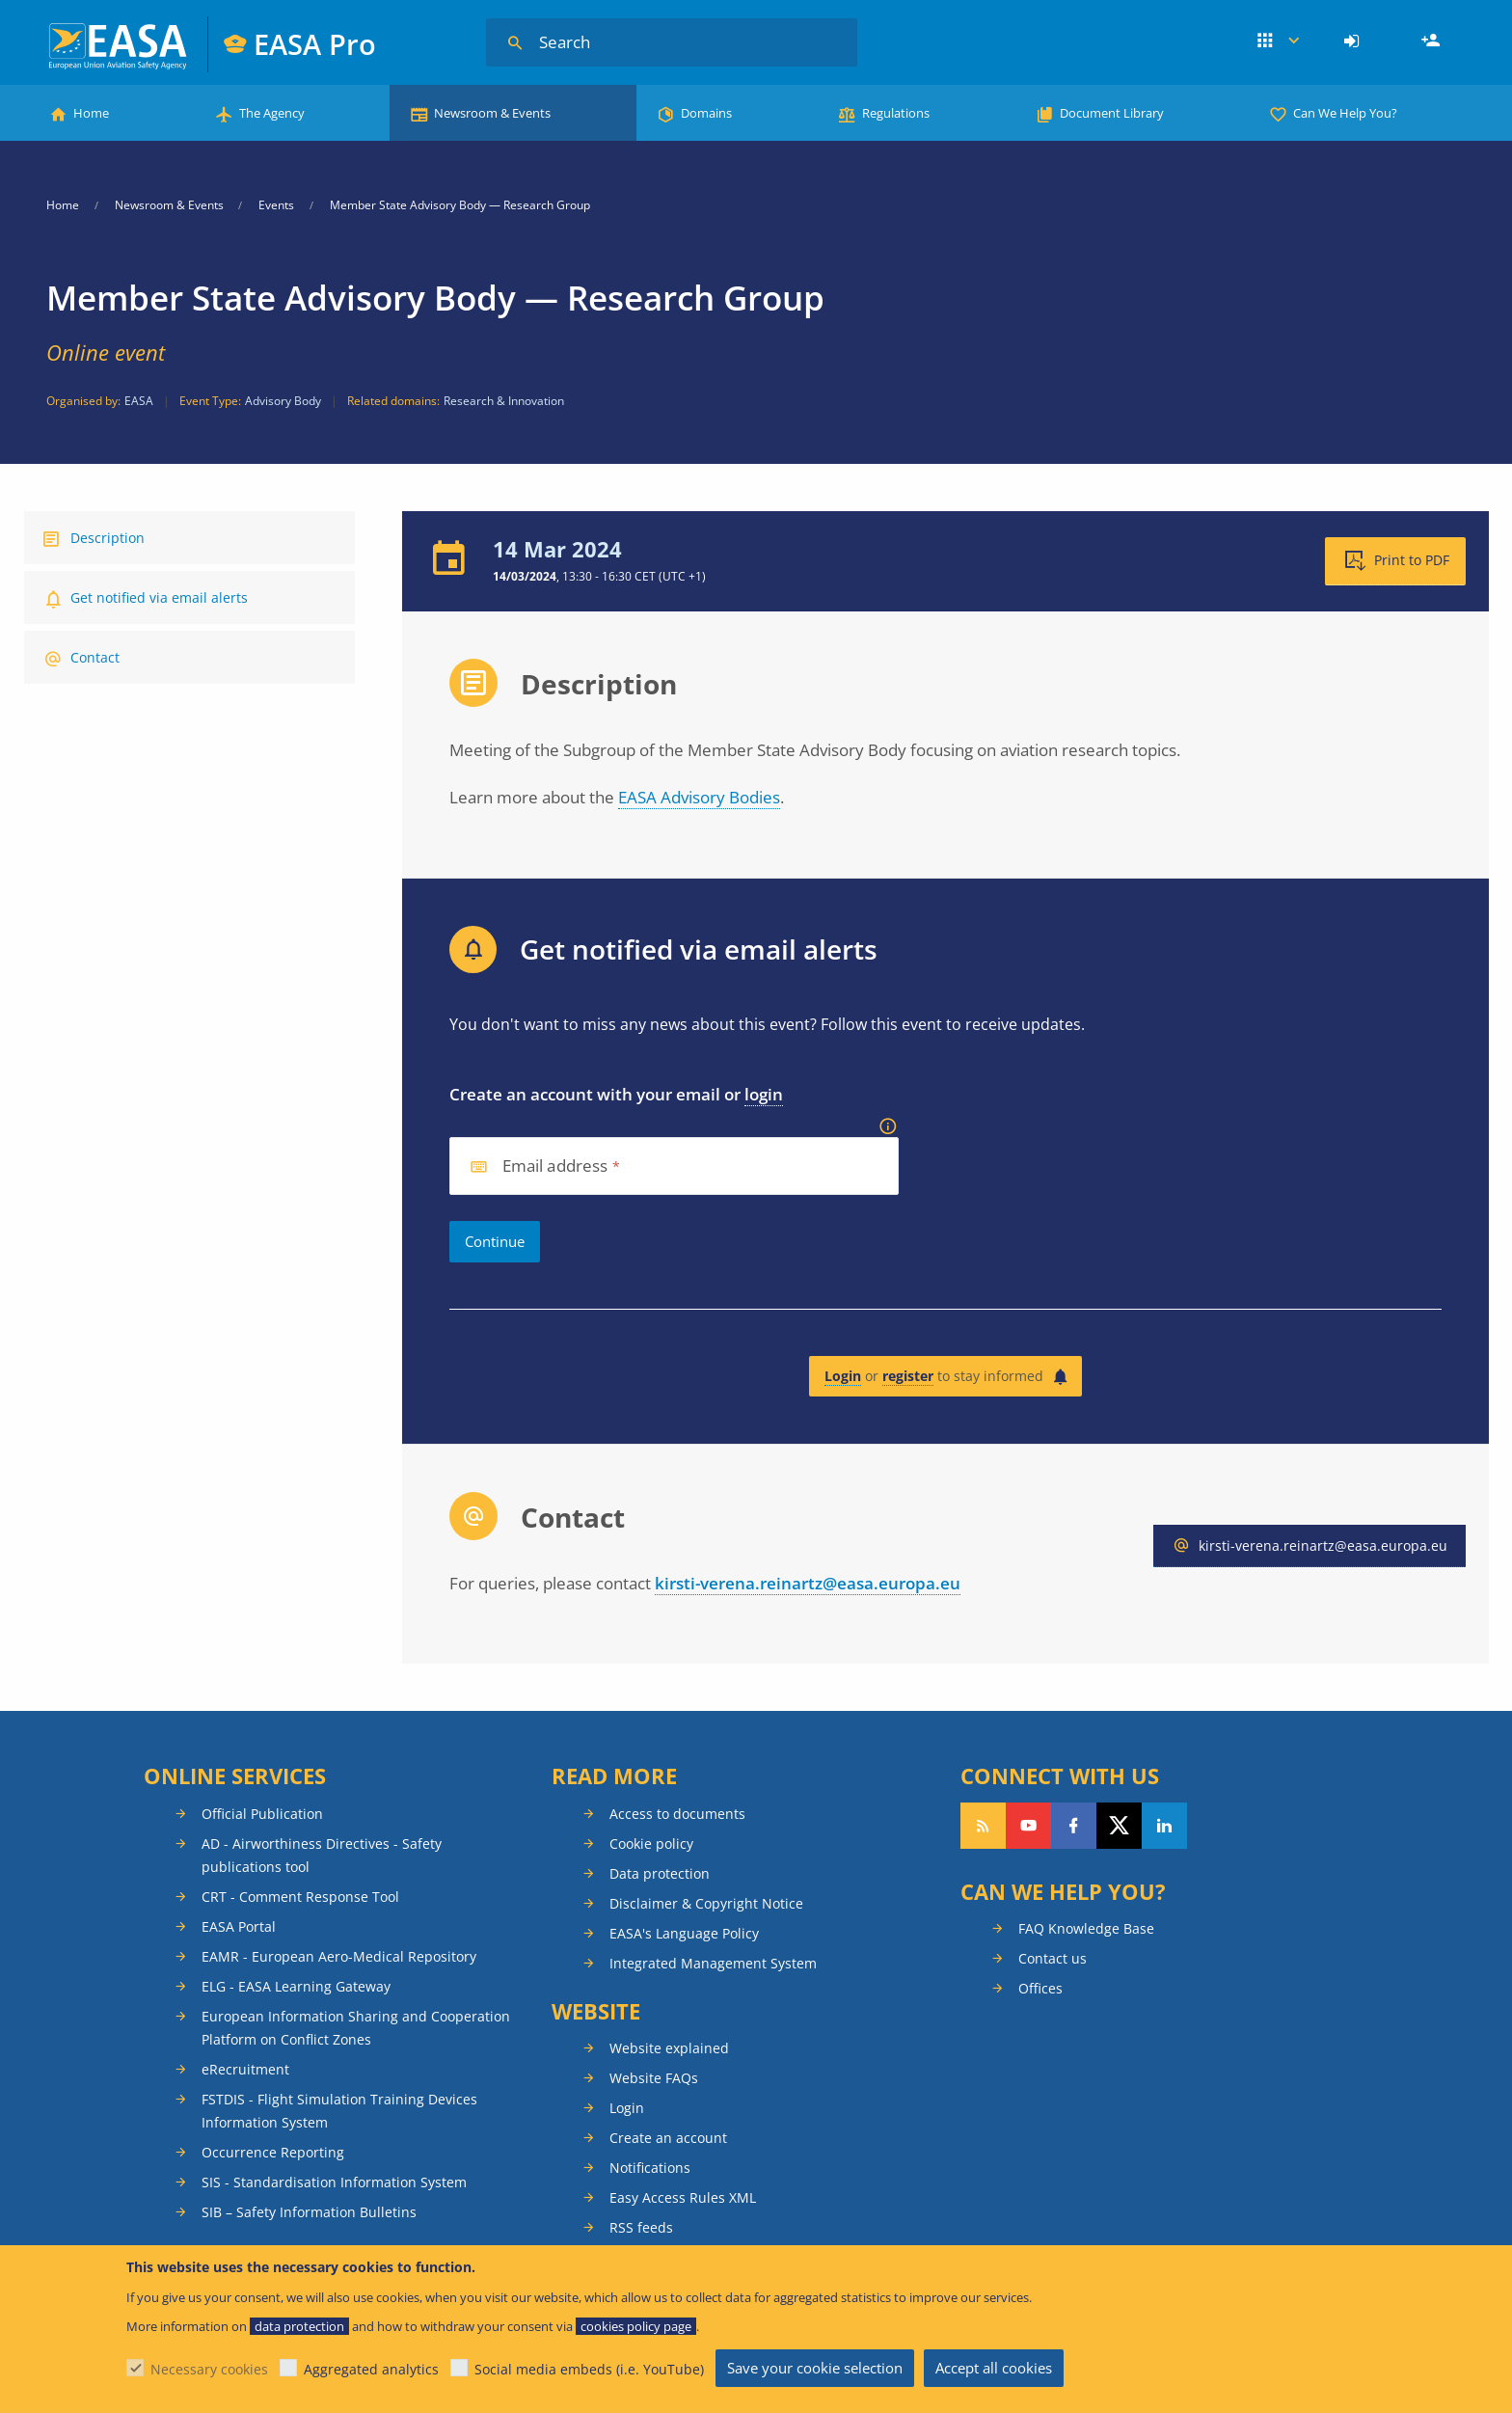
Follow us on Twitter (1119, 1826)
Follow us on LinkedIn (1164, 1826)
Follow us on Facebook (1073, 1826)
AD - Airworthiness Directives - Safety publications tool (322, 1855)
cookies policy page (635, 2326)
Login (1354, 41)
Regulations (896, 113)
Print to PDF (1411, 560)
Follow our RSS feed (983, 1826)
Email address (555, 1166)
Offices (1040, 1988)
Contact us (1052, 1958)
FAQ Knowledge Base (1086, 1928)
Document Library (1112, 113)
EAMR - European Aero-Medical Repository (339, 1956)
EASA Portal (239, 1926)
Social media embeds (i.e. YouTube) (589, 2369)
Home (91, 113)
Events (276, 205)
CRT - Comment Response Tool (300, 1896)
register (907, 1376)
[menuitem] (1354, 41)
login (763, 1094)
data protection (299, 2326)
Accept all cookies (993, 2367)
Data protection (659, 1873)
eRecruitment (245, 2069)
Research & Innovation (504, 401)
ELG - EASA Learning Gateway (296, 1986)
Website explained (669, 2048)
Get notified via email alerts (159, 597)
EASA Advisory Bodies (699, 797)
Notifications (649, 2167)
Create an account (668, 2137)
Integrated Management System (713, 1963)
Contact (95, 657)
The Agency (272, 113)
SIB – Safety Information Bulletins (309, 2212)
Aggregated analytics (371, 2369)
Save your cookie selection (815, 2367)
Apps (1278, 41)
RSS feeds (641, 2227)
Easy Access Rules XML (682, 2197)
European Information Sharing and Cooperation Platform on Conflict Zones (356, 2027)
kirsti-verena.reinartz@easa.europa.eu (807, 1583)
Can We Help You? (1345, 113)
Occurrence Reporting (273, 2152)
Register (1433, 41)
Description (107, 538)
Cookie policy (651, 1843)
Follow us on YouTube (1028, 1826)
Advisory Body (283, 401)
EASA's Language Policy (684, 1933)
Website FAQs (653, 2078)
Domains (706, 113)
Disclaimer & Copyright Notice (706, 1903)
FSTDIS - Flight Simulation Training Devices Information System (339, 2110)
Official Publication (262, 1813)
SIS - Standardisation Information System (334, 2182)
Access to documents (677, 1813)
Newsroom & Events (492, 113)
